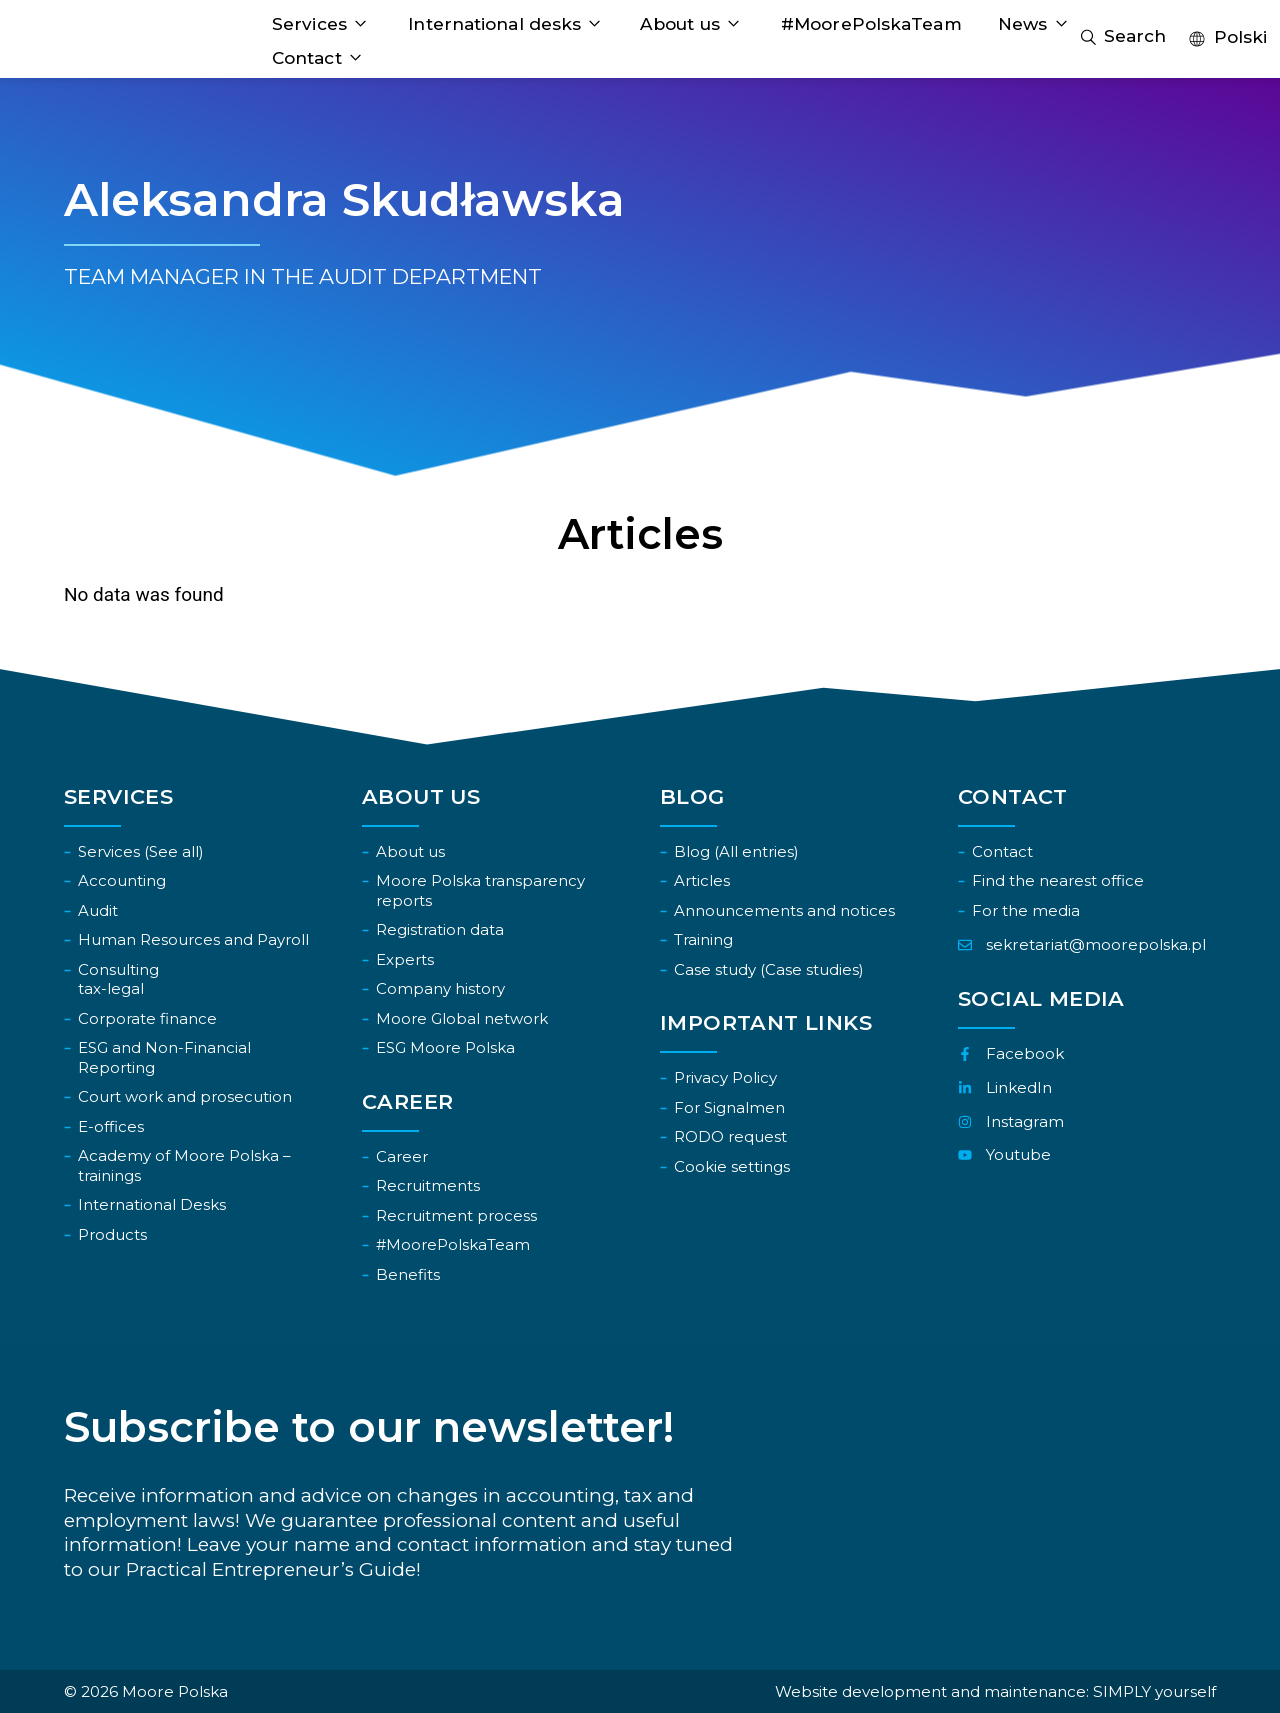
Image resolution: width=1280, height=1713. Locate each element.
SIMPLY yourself (1154, 1691)
